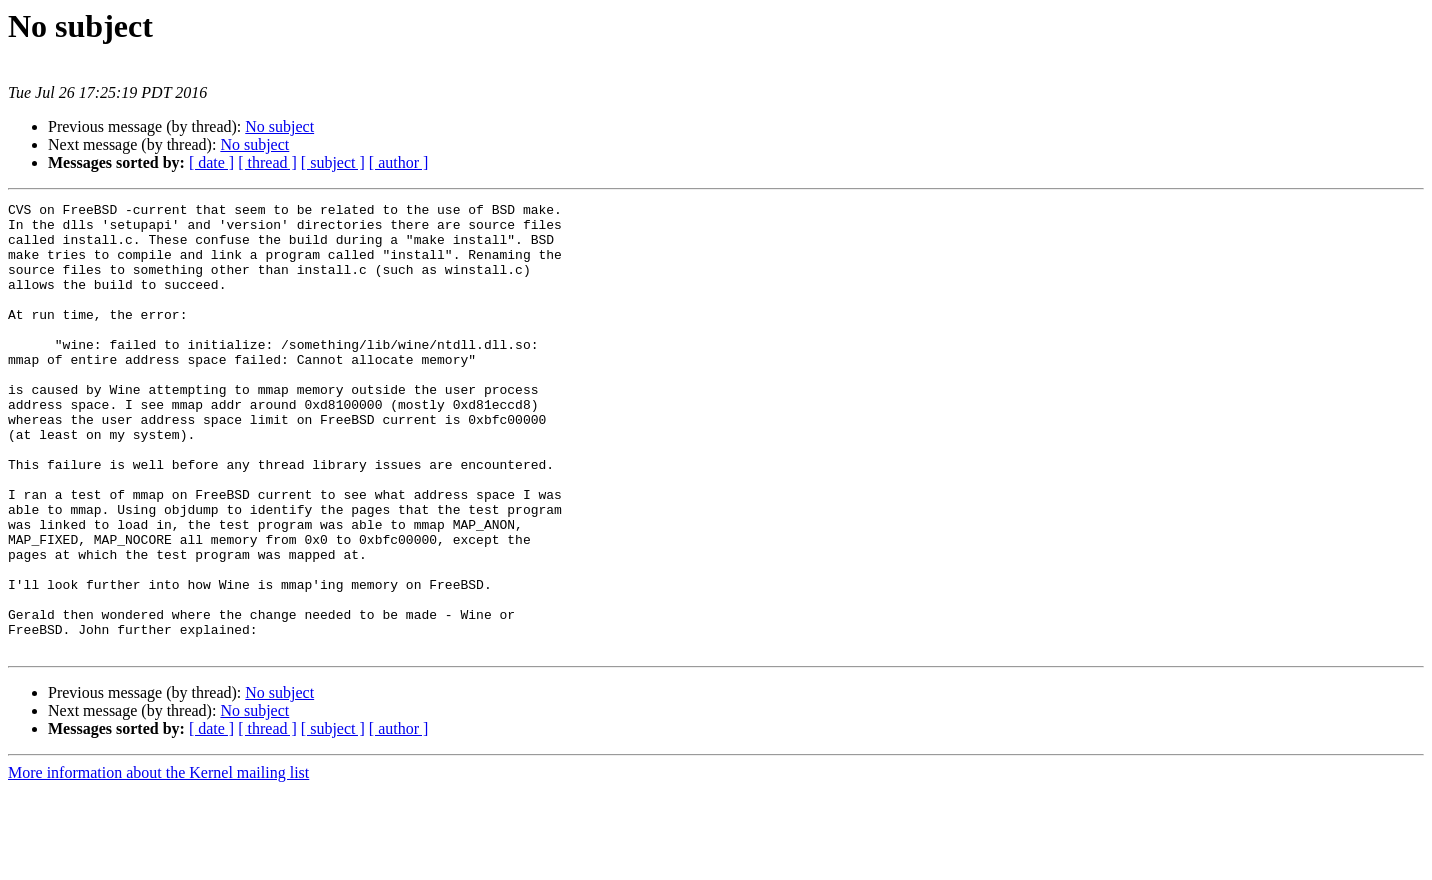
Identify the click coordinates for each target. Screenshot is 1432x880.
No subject (279, 126)
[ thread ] (267, 162)
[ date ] (211, 162)
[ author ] (399, 162)
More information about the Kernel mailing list (158, 862)
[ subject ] (333, 162)
